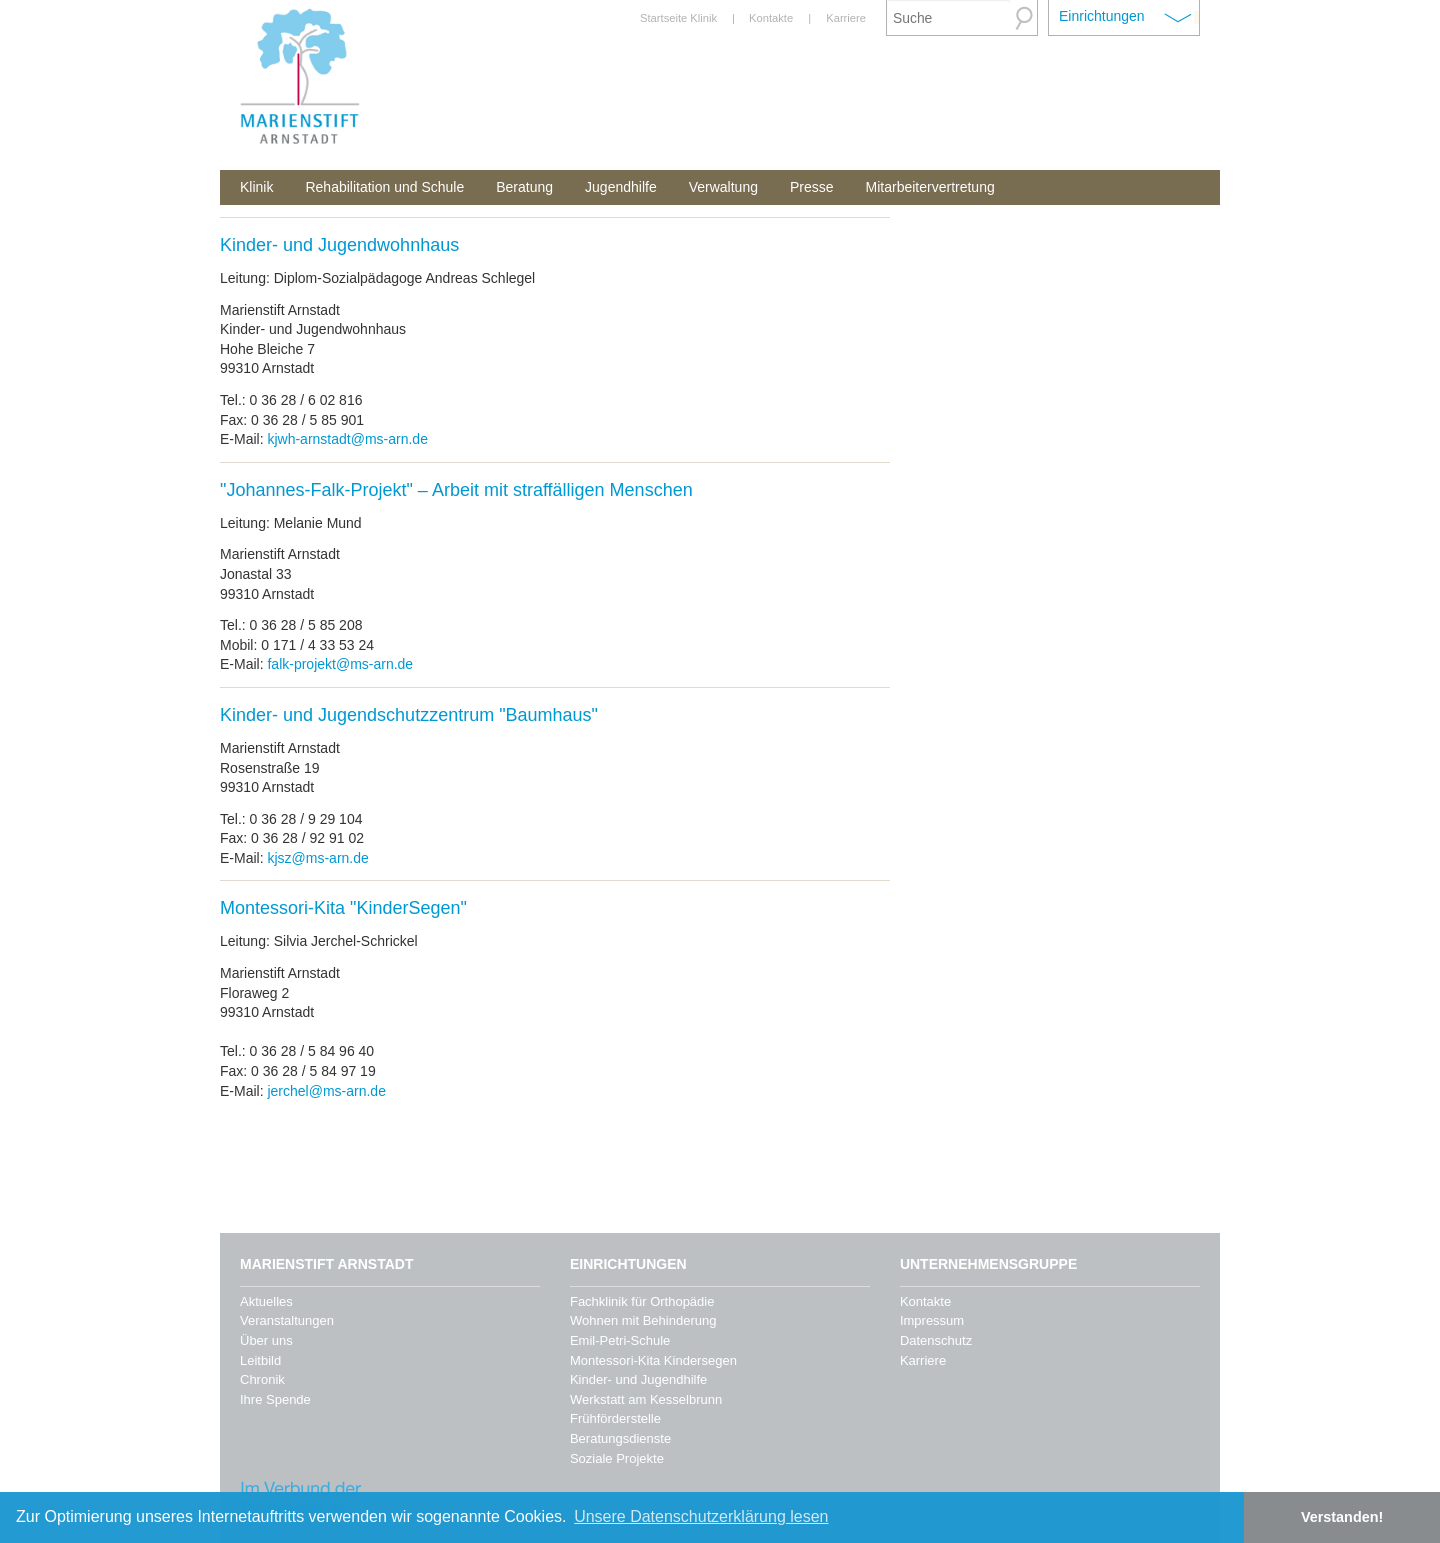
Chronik (262, 1379)
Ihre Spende (275, 1399)
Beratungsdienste (620, 1438)
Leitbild (260, 1360)
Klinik (256, 187)
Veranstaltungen (287, 1320)
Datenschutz (936, 1340)
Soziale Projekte (617, 1458)
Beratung (524, 187)
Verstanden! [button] (1342, 1517)
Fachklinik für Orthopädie (642, 1301)
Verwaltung (723, 187)
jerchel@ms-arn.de (326, 1091)
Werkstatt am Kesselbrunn (646, 1399)
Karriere (846, 18)
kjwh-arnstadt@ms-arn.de (347, 439)
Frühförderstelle (615, 1418)
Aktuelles (266, 1301)
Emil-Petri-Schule (620, 1340)
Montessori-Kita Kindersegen (653, 1360)
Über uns (266, 1340)
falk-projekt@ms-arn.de (340, 664)
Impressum (932, 1320)
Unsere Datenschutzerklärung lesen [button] (701, 1516)
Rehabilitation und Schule (384, 187)
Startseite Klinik (678, 18)
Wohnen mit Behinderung (643, 1320)
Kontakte (771, 18)
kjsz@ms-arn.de (317, 858)
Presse (812, 187)
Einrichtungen (1102, 16)
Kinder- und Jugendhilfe (638, 1379)
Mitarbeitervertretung (930, 187)
